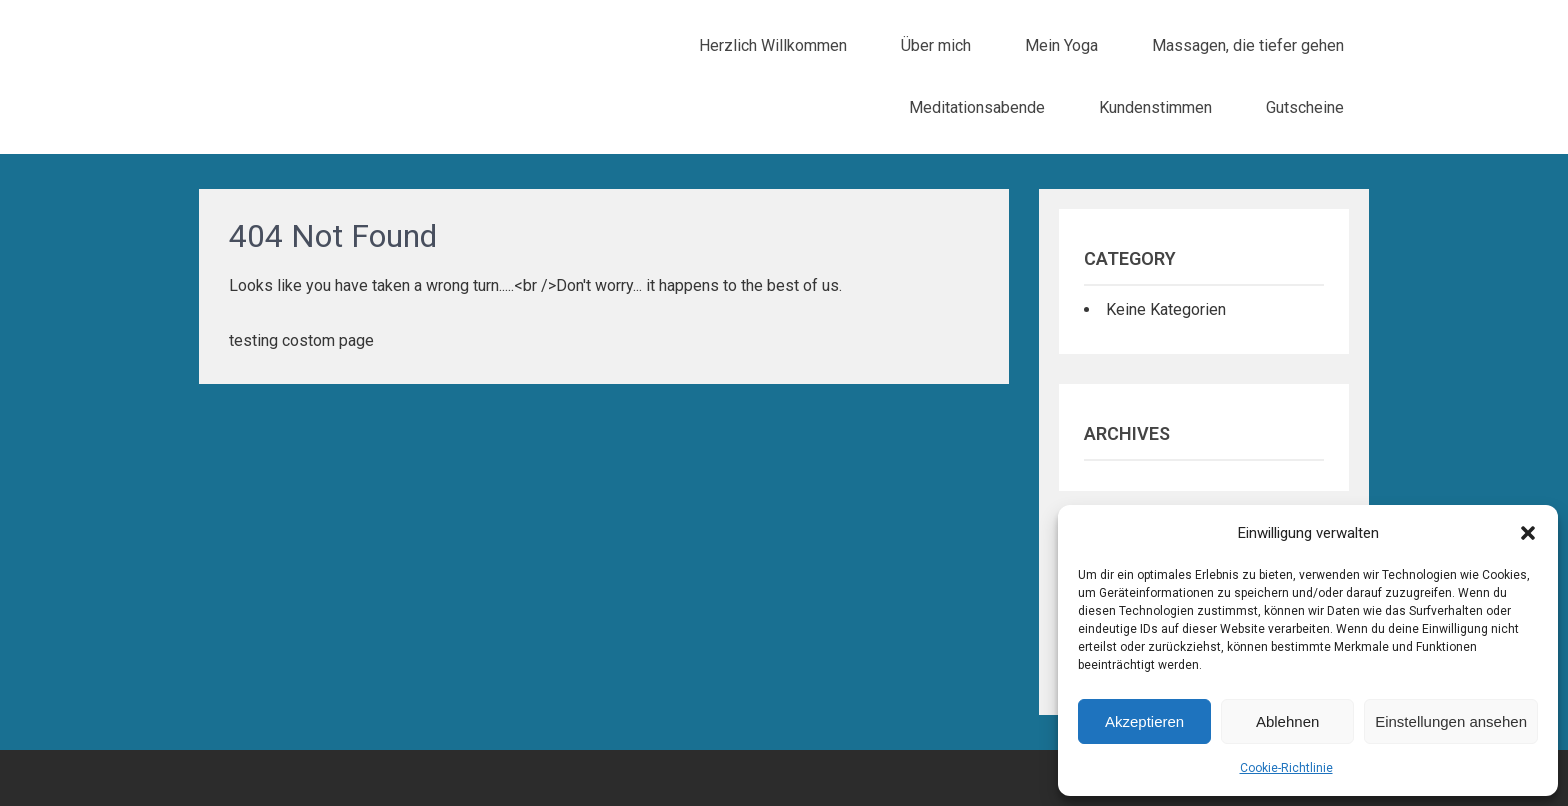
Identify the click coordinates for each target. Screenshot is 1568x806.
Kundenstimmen (1155, 107)
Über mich (936, 45)
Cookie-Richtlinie (1286, 768)
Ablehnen (1287, 721)
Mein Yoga (1061, 45)
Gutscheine (1305, 107)
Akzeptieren (1144, 721)
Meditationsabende (977, 107)
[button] (1528, 533)
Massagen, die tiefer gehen (1248, 45)
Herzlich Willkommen (773, 45)
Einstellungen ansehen (1451, 721)
